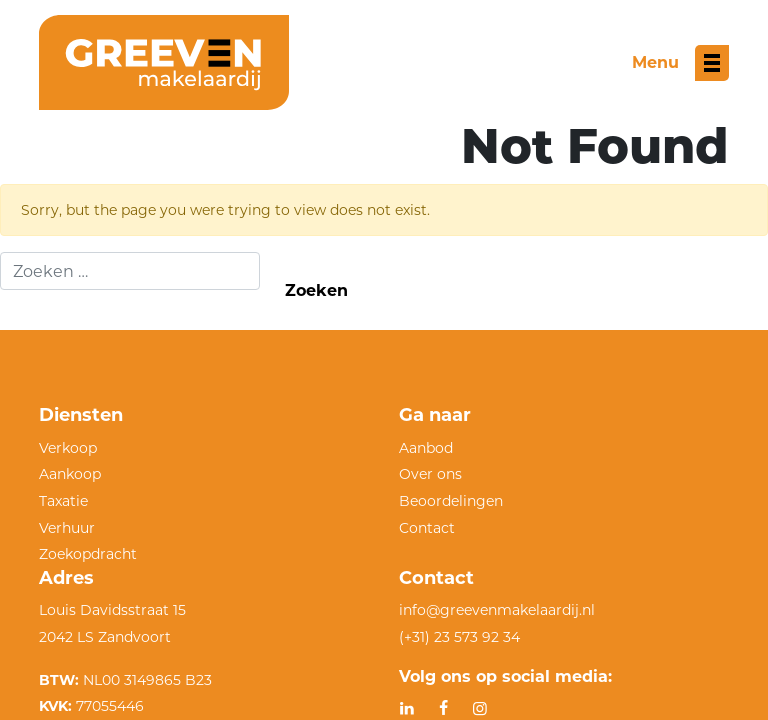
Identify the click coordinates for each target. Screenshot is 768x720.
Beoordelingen (451, 501)
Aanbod (426, 448)
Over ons (430, 474)
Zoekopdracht (88, 554)
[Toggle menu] (680, 63)
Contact (427, 528)
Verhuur (67, 528)
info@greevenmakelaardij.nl (497, 610)
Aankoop (70, 474)
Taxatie (63, 501)
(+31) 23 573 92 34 (459, 637)
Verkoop (68, 448)
